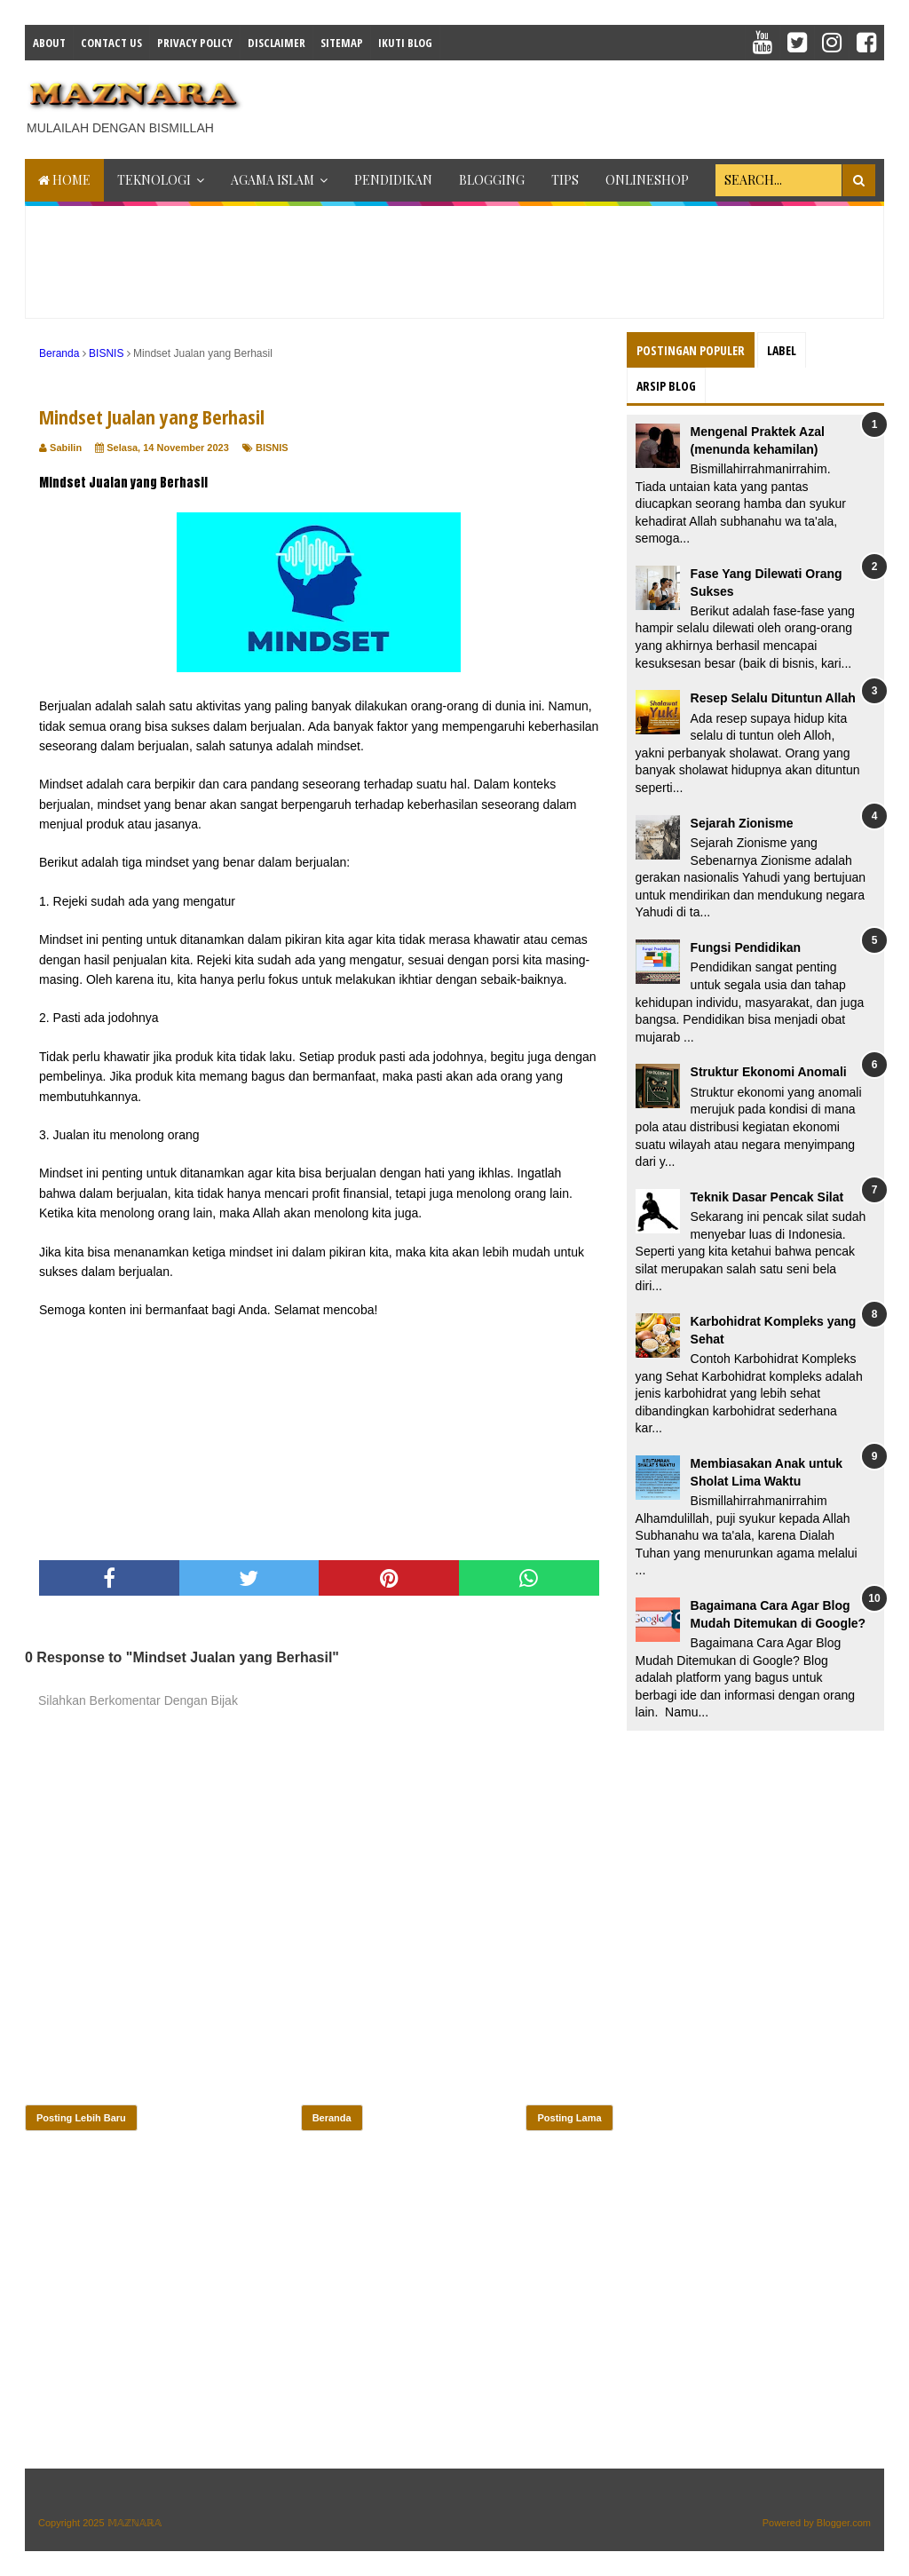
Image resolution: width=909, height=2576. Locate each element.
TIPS (565, 179)
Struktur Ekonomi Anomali (769, 1072)
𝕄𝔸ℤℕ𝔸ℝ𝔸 (134, 2522)
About (49, 43)
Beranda (332, 2117)
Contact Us (111, 43)
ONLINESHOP (647, 179)
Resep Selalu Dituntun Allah (773, 698)
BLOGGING (492, 179)
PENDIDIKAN (393, 179)
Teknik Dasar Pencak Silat (767, 1197)
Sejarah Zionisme (742, 823)
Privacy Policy (195, 43)
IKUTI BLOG (405, 43)
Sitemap (341, 43)
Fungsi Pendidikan (746, 947)
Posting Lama (569, 2117)
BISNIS (272, 447)
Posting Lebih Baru (81, 2117)
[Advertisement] (581, 105)
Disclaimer (276, 43)
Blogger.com (844, 2522)
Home (64, 179)
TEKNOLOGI (154, 179)
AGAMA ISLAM (272, 179)
